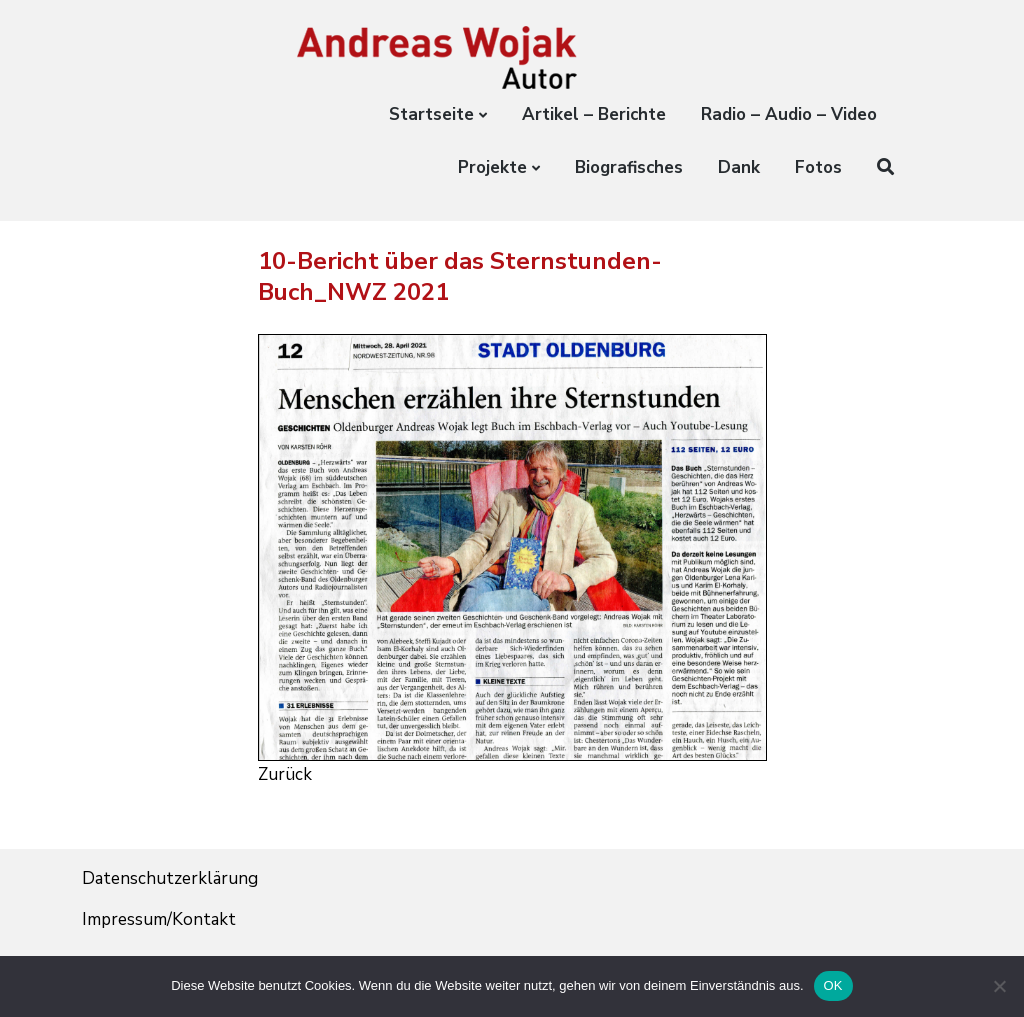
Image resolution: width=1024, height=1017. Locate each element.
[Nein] (999, 986)
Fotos (818, 167)
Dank (739, 167)
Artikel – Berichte (594, 114)
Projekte (492, 167)
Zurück (285, 774)
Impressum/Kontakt (159, 919)
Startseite (431, 114)
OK (833, 985)
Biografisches (629, 167)
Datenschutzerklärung (170, 878)
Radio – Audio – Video (789, 114)
